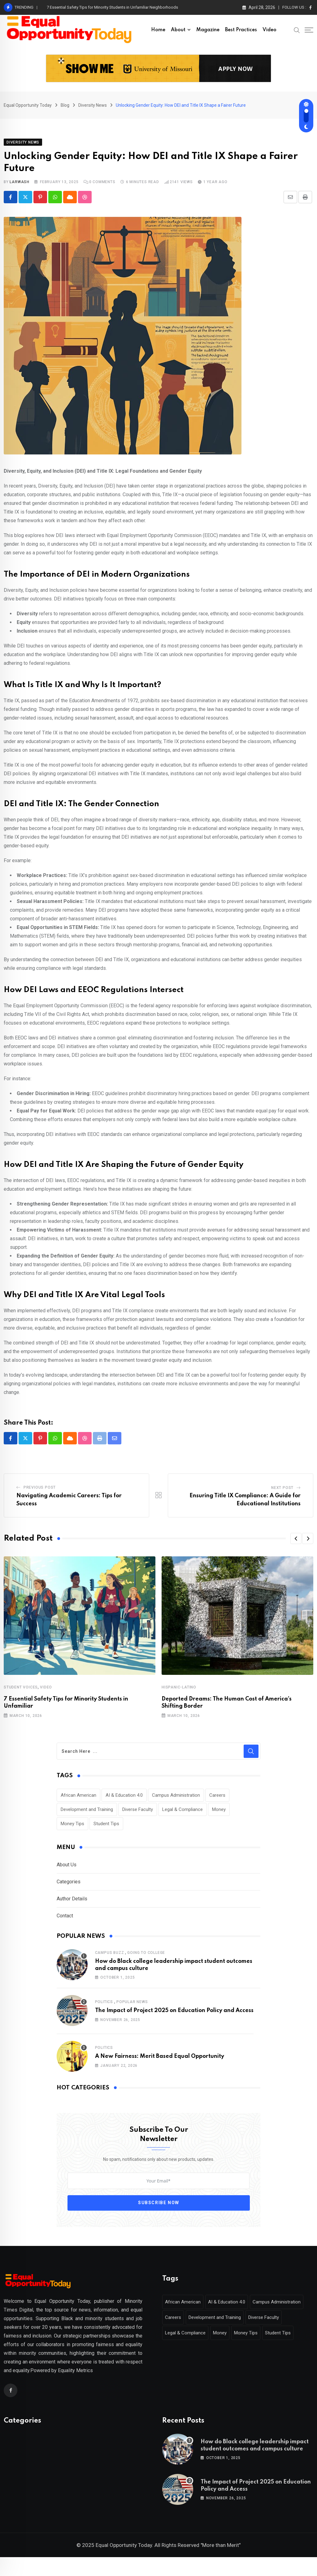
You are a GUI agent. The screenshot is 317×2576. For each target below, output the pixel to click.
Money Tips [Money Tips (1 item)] (72, 1830)
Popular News (132, 2008)
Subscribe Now (158, 2209)
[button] (296, 1545)
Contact (65, 1922)
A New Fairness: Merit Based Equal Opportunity (159, 2063)
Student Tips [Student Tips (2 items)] (106, 1830)
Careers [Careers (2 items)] (217, 1802)
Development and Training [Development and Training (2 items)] (87, 1816)
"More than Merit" (221, 2564)
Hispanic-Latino (179, 1694)
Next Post (282, 1494)
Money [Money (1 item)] (219, 1816)
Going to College (146, 1959)
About (178, 30)
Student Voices (21, 1694)
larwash (19, 188)
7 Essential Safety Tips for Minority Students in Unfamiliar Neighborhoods (112, 7)
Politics (104, 2008)
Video (269, 30)
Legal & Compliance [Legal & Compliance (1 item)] (182, 1816)
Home (158, 30)
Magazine (207, 30)
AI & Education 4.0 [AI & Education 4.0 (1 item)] (124, 1802)
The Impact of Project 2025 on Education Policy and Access (174, 2017)
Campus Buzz (109, 1959)
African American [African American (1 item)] (78, 1802)
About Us (66, 1871)
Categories (68, 1888)
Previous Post (40, 1494)
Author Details (72, 1905)
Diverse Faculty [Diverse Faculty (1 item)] (137, 1816)
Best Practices (241, 30)
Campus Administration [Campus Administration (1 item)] (176, 1802)
